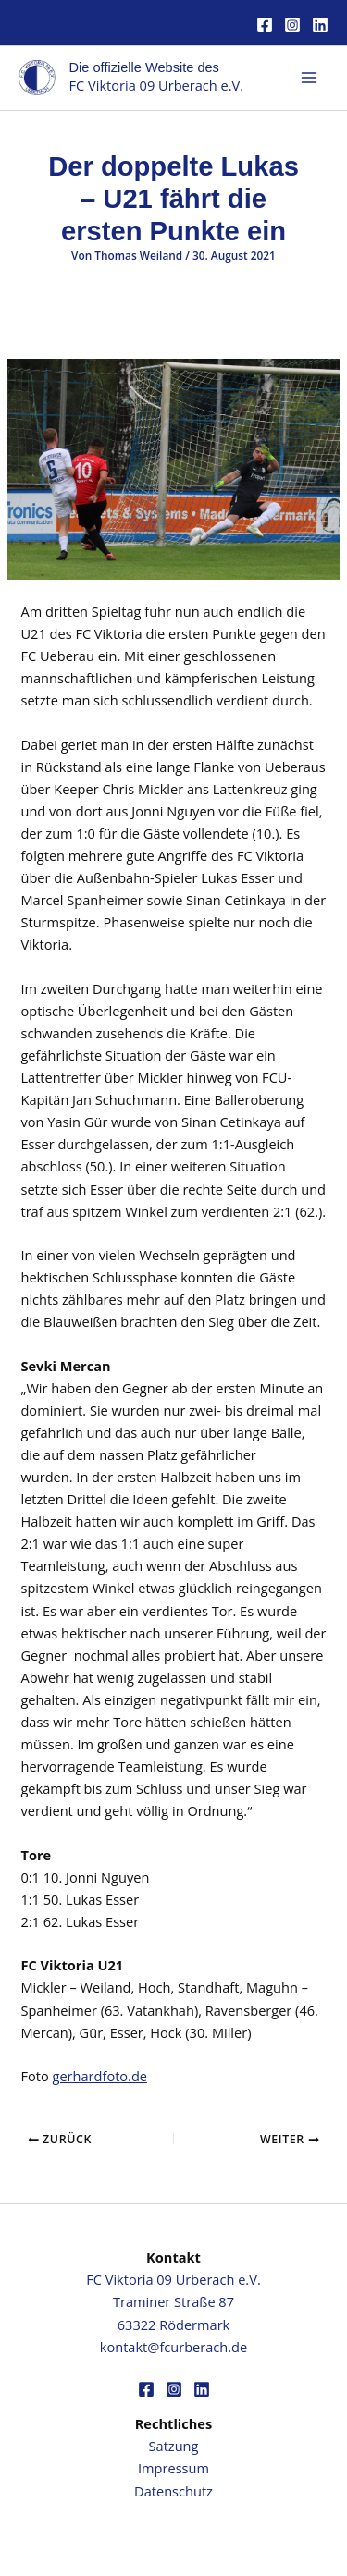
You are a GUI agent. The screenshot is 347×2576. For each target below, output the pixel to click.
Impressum (173, 2468)
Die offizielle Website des (144, 67)
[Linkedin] (320, 25)
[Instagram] (292, 25)
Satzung (174, 2445)
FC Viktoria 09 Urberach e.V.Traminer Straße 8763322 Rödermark (173, 2301)
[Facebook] (264, 25)
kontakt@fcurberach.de (173, 2346)
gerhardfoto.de (100, 2076)
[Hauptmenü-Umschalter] (309, 77)
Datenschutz (173, 2491)
